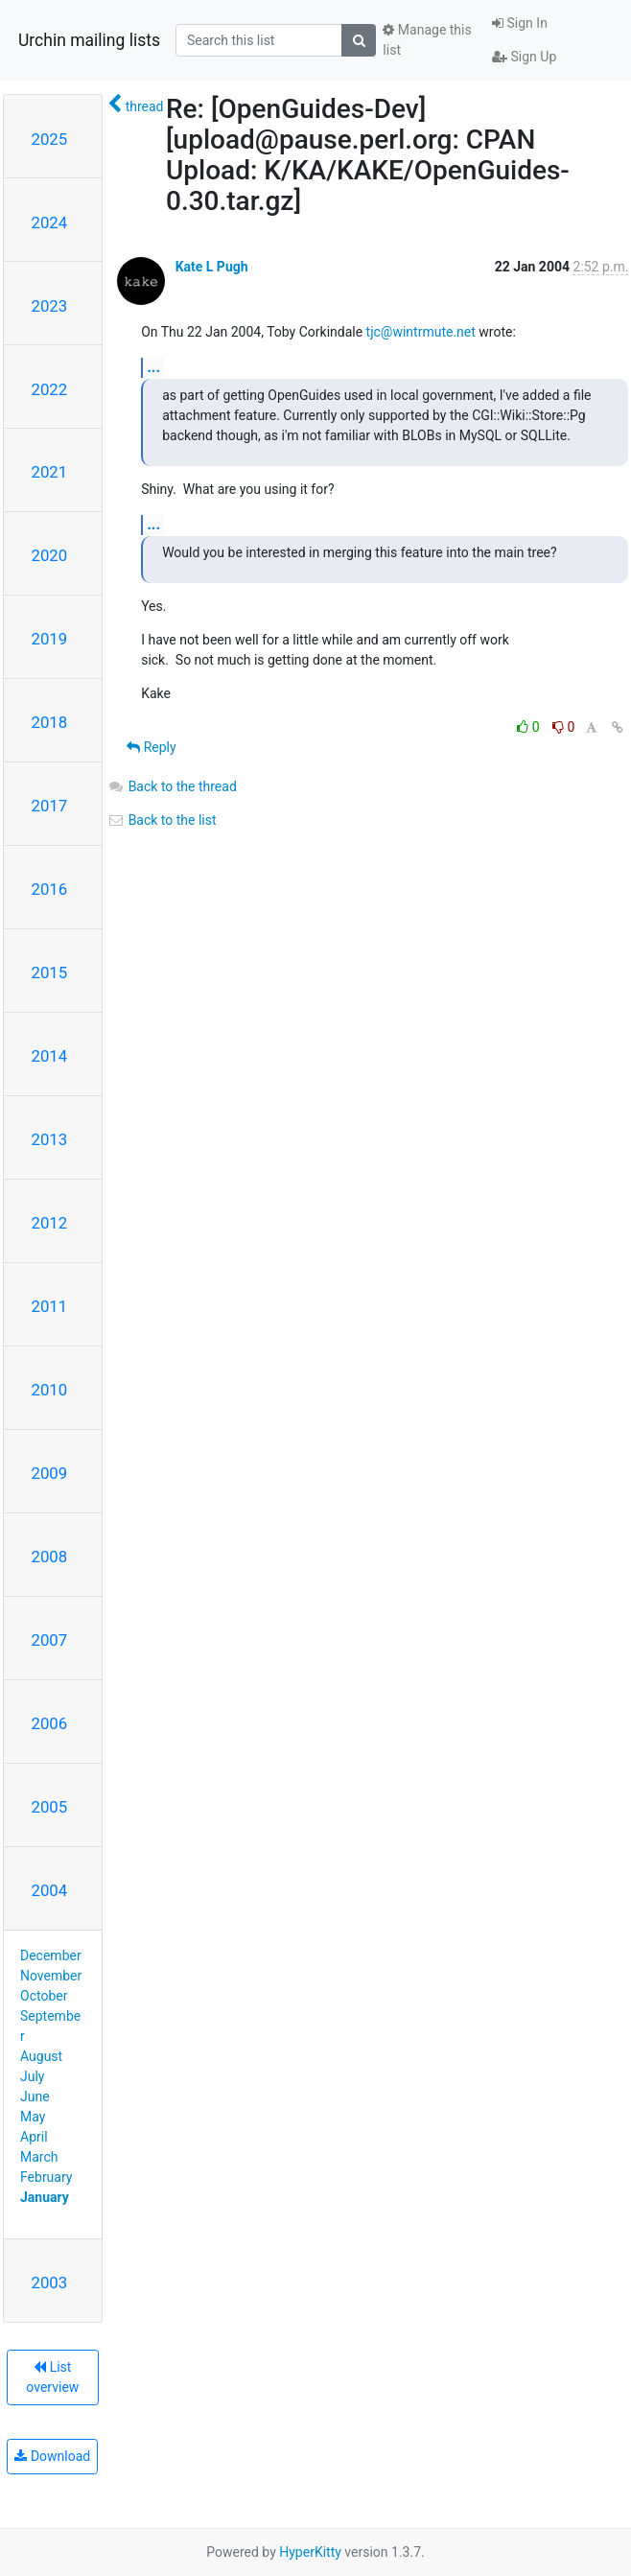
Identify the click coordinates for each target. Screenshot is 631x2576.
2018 (50, 722)
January (44, 2197)
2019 (50, 638)
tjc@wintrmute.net (421, 332)
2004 (50, 1890)
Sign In (520, 23)
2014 (50, 1056)
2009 (50, 1473)
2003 (50, 2282)
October (43, 1995)
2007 (50, 1640)
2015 (50, 972)
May (32, 2116)
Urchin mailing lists (89, 40)
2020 (50, 555)
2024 (50, 222)
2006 (50, 1723)
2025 (50, 139)
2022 (50, 389)
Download (52, 2456)
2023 (50, 306)
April (34, 2136)
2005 (50, 1806)
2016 (50, 889)
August (41, 2056)
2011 (50, 1306)
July (32, 2076)
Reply (151, 747)
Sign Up (524, 56)
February (46, 2177)
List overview (52, 2377)
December (51, 1955)
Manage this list (427, 40)
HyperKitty (310, 2552)
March (39, 2157)
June (35, 2096)
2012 (50, 1222)
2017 (50, 805)
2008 (50, 1556)
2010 (50, 1389)
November (51, 1975)
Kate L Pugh (211, 266)
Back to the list (161, 820)
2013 (50, 1139)
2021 (50, 471)
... (153, 367)
